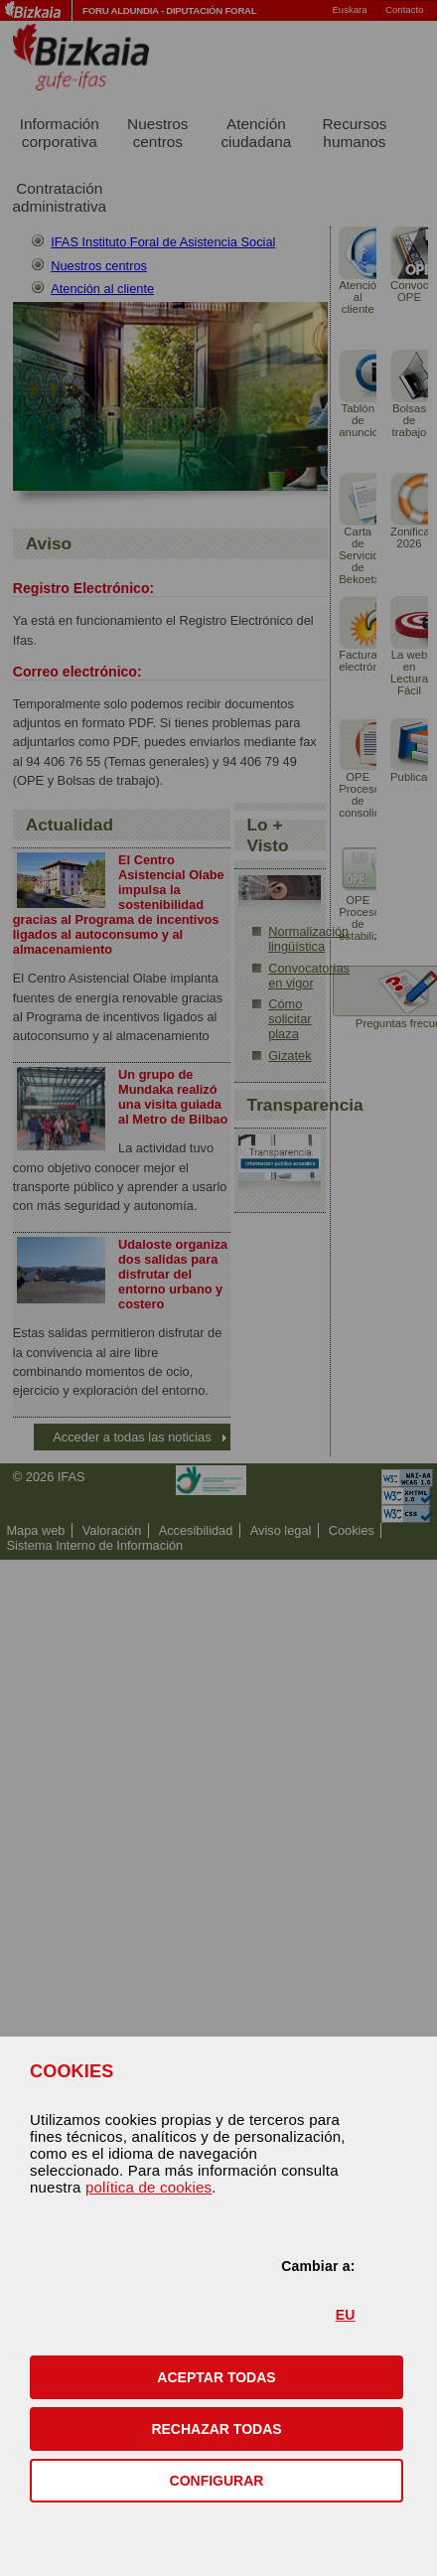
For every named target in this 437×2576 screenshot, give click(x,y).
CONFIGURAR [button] (217, 2481)
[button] (216, 2377)
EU (346, 2315)
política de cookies (148, 2187)
